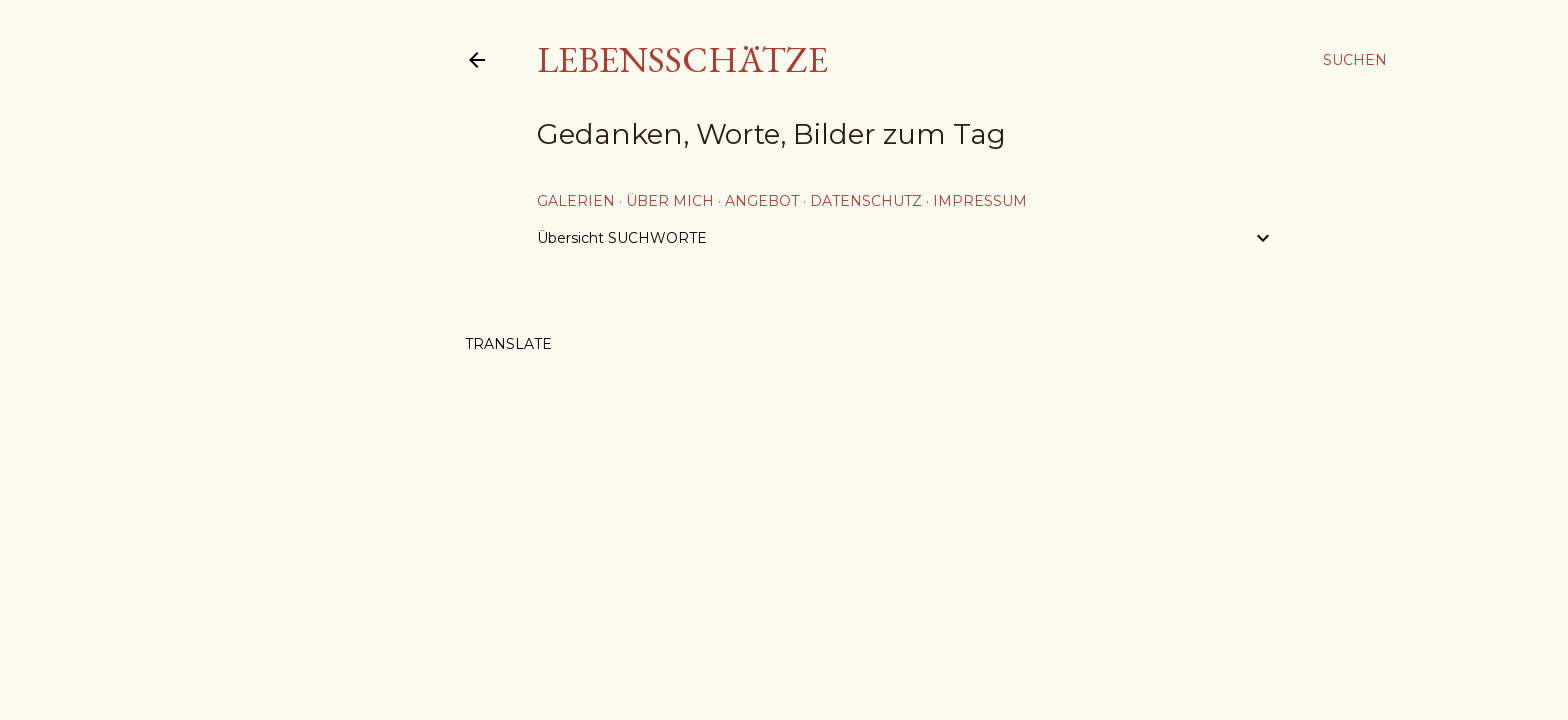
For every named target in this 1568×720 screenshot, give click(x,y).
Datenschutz (866, 201)
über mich (670, 201)
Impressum (980, 201)
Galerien (576, 201)
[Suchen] (1355, 60)
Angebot (762, 201)
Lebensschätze (682, 59)
